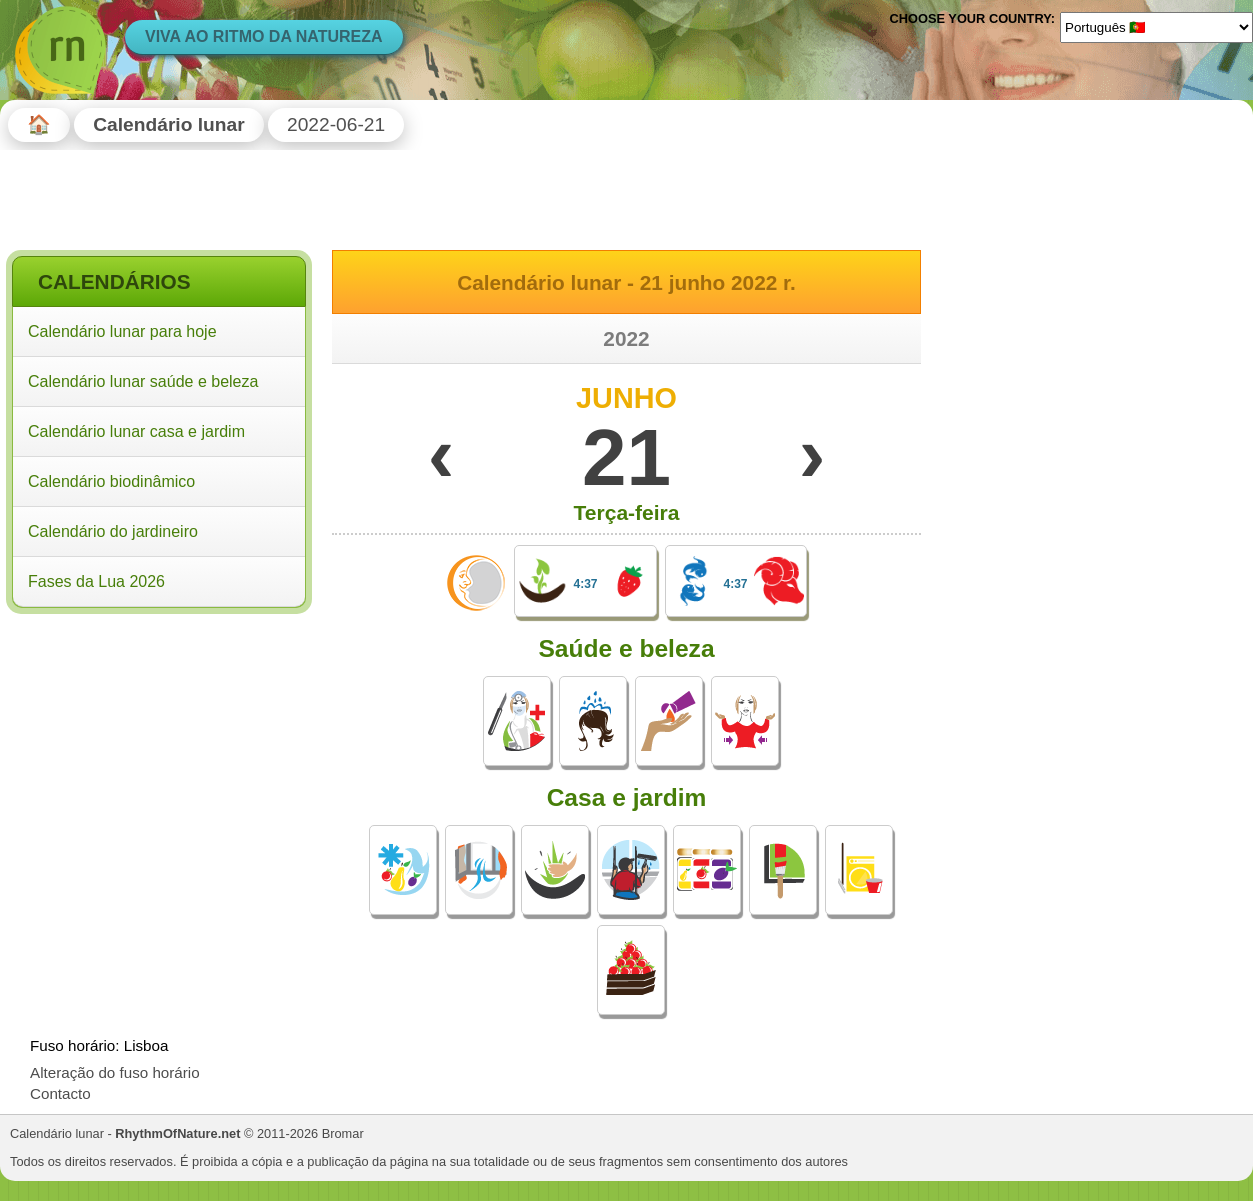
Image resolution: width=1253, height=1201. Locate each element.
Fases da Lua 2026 (96, 581)
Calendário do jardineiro (113, 531)
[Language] (1156, 27)
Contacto (60, 1093)
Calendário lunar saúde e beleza (143, 381)
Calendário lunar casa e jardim (136, 431)
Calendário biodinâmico (111, 481)
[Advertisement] (159, 749)
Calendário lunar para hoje (122, 331)
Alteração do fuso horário (115, 1072)
